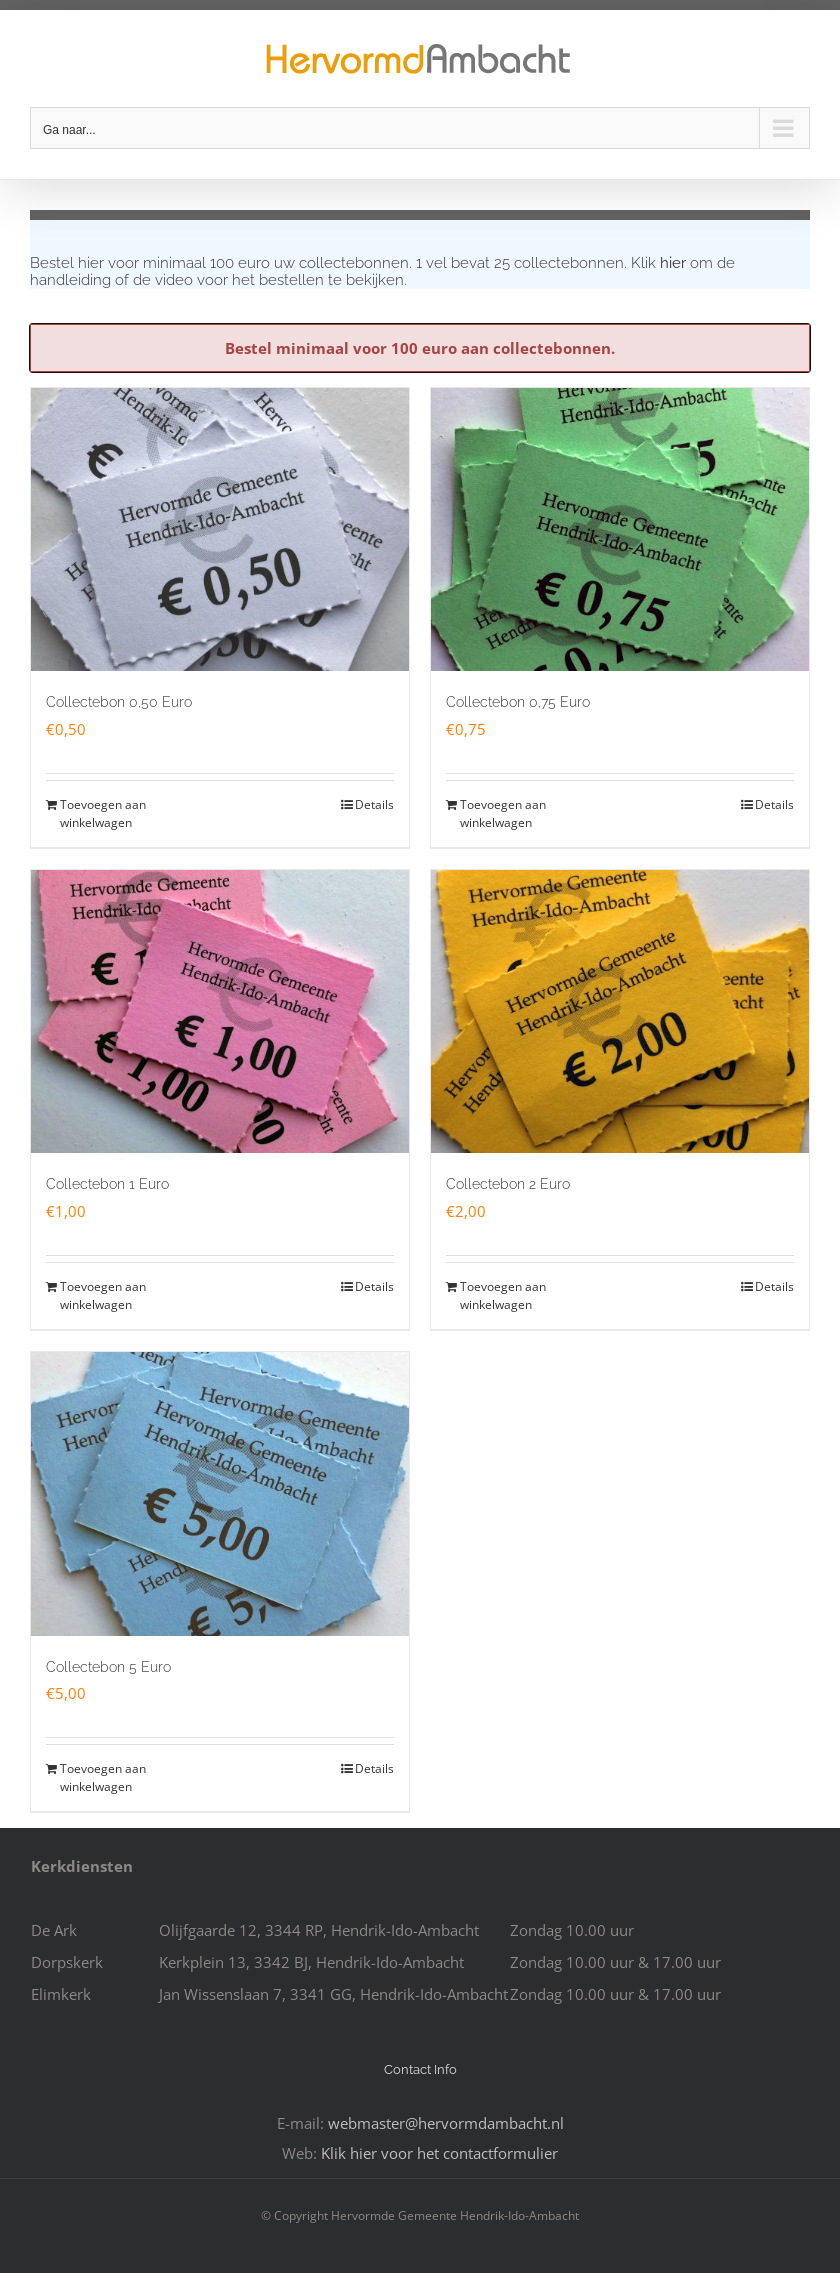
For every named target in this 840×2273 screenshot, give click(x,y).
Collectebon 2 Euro (508, 1184)
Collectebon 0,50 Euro (119, 702)
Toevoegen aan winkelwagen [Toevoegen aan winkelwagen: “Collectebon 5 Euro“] (103, 1777)
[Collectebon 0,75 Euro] (620, 530)
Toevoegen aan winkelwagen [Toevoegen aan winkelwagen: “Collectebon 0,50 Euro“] (103, 813)
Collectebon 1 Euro (107, 1184)
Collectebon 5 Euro (108, 1667)
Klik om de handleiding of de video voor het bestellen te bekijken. (382, 271)
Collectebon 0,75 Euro (518, 702)
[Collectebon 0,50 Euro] (220, 530)
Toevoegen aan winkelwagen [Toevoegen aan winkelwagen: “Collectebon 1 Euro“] (103, 1295)
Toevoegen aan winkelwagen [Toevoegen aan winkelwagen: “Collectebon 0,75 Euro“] (503, 813)
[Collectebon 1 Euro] (220, 1012)
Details (374, 804)
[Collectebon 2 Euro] (620, 1012)
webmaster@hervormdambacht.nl (446, 2123)
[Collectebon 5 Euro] (220, 1494)
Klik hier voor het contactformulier (439, 2153)
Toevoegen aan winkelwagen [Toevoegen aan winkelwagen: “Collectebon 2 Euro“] (503, 1295)
